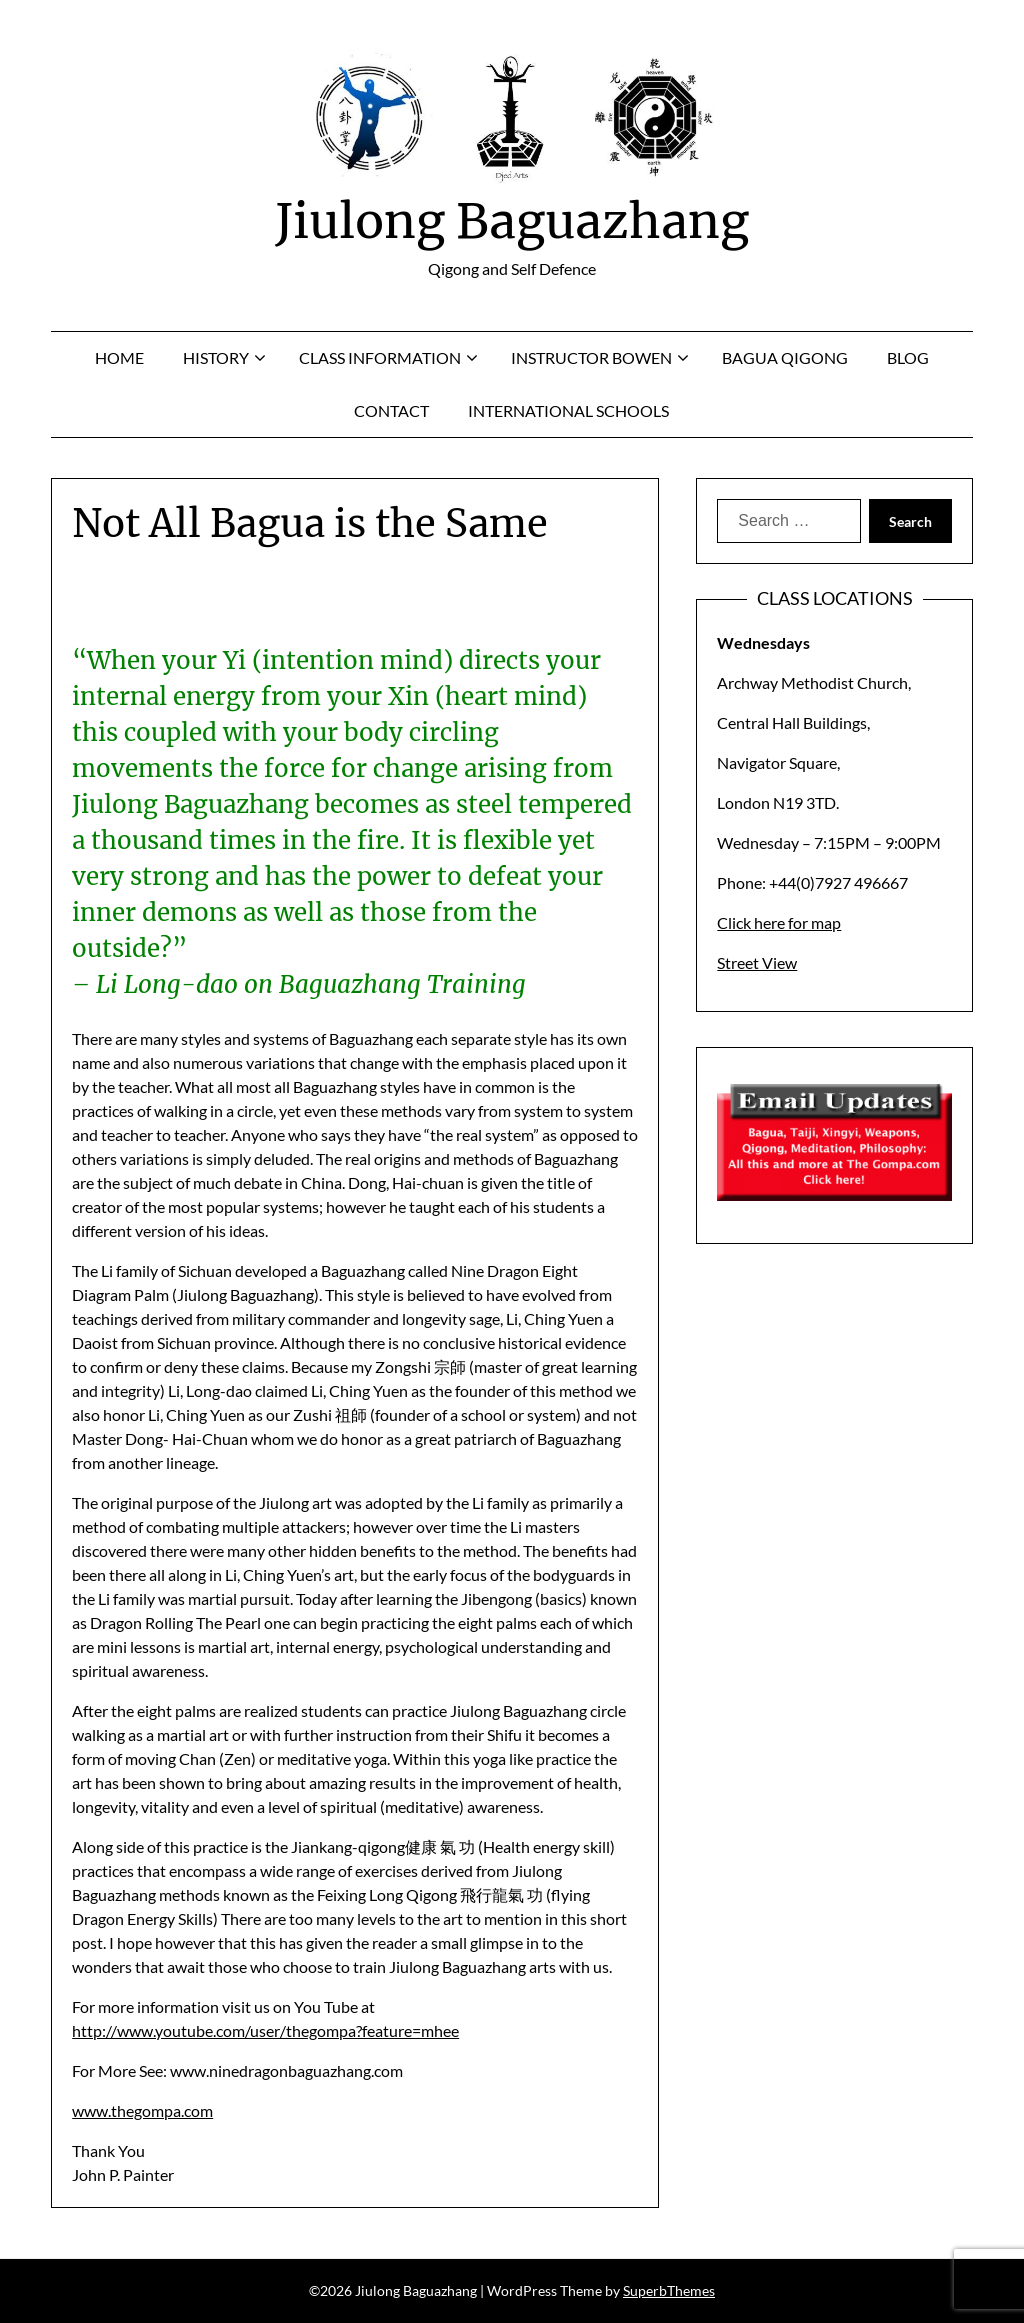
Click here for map (779, 922)
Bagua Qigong (785, 357)
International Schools (568, 410)
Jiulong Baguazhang (512, 221)
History (216, 357)
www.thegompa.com (142, 2110)
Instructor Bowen (591, 357)
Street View (757, 962)
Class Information (380, 357)
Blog (908, 357)
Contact (391, 410)
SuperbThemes (669, 2290)
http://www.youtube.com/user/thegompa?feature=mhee (265, 2030)
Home (119, 357)
